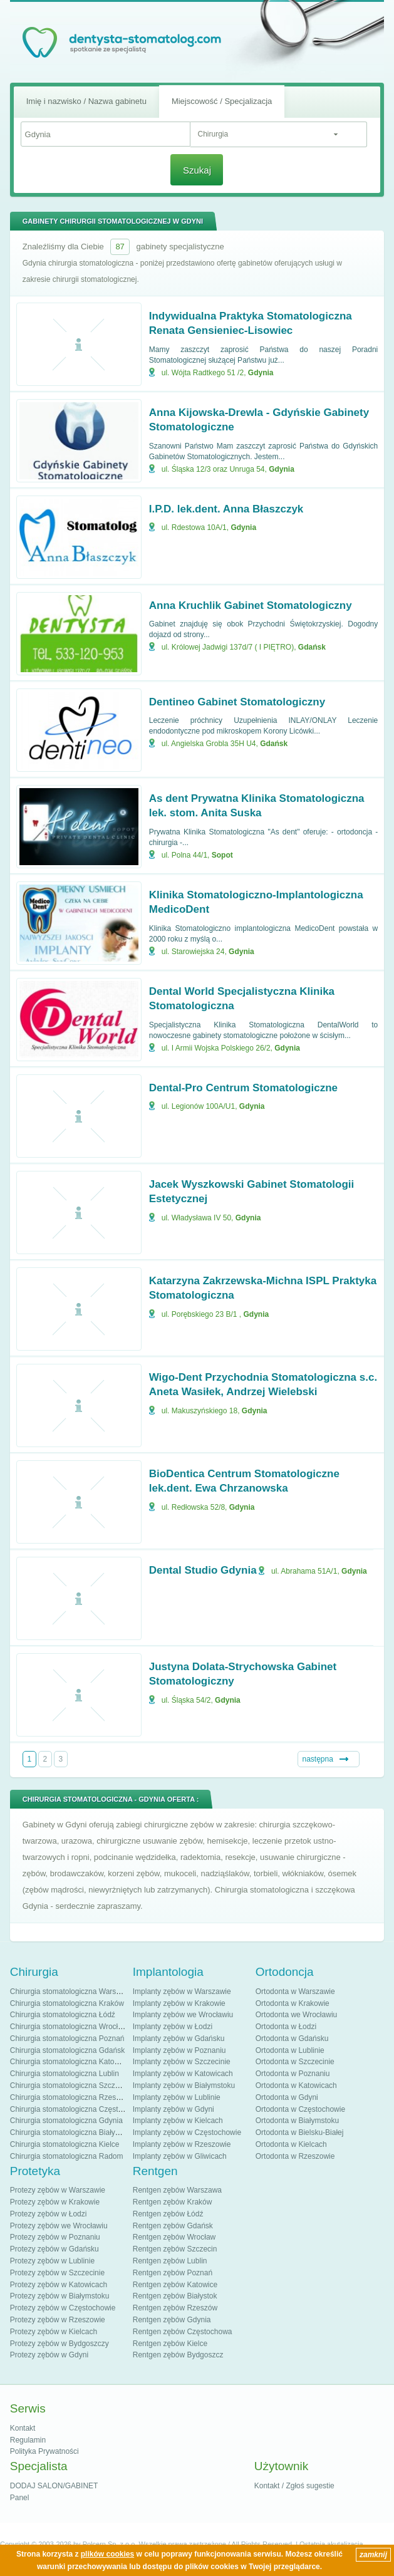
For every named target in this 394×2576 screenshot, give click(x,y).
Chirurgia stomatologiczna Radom (66, 2156)
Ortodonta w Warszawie (295, 1991)
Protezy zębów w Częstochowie (63, 2307)
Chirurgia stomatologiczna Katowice (70, 2061)
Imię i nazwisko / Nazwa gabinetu (86, 101)
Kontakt (23, 2428)
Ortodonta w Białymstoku (297, 2120)
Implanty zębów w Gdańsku (179, 2038)
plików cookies (107, 2554)
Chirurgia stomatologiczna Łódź (62, 2014)
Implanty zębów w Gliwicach (180, 2156)
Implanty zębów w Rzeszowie (182, 2144)
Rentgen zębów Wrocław (174, 2237)
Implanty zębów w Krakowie (179, 2003)
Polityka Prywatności (44, 2451)
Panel (19, 2497)
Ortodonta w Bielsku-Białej (300, 2132)
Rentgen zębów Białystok (175, 2296)
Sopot (222, 855)
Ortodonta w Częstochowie (300, 2109)
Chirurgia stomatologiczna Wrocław (69, 2026)
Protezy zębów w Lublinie (52, 2261)
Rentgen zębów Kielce (170, 2343)
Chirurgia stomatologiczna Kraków (67, 2003)
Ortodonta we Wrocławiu (297, 2014)
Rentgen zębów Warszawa (177, 2190)
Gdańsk (312, 647)
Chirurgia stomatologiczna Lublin (64, 2073)
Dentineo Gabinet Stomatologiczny (237, 702)
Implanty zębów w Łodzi (172, 2026)
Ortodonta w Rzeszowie (295, 2156)
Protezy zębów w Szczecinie (57, 2272)
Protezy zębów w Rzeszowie (57, 2319)
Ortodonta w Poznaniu (293, 2073)
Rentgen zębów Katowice (175, 2284)
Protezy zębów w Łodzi (48, 2214)
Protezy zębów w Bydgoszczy (59, 2343)
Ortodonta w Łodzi (286, 2026)
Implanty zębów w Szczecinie (182, 2061)
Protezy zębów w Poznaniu (55, 2237)
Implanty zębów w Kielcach (178, 2120)
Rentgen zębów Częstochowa (182, 2331)
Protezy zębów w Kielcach (53, 2331)
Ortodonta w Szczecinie (295, 2061)
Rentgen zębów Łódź (168, 2214)
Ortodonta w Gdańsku (292, 2038)
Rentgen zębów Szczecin (175, 2249)
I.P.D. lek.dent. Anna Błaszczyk (226, 509)
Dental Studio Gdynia (203, 1570)
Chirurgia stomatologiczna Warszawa (72, 1991)
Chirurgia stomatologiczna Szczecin (69, 2085)
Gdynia (261, 372)
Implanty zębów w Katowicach (183, 2073)
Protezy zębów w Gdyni (49, 2354)
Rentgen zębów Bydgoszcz (178, 2354)
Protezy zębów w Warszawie (57, 2190)
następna (318, 1759)
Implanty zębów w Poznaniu (179, 2050)
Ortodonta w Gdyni (287, 2097)
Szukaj (197, 170)
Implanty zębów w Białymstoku (184, 2085)
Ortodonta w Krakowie (292, 2003)
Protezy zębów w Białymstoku (60, 2296)
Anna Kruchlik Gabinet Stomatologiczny (250, 605)
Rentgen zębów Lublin (170, 2261)
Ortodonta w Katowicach (296, 2085)
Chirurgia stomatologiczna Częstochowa (77, 2109)
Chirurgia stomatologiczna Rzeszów (70, 2097)
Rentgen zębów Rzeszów (175, 2307)
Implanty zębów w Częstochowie (187, 2132)
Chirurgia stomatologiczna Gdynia (66, 2120)
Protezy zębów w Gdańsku (54, 2249)
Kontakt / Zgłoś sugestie (294, 2485)
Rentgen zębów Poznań (172, 2272)
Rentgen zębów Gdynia (172, 2319)
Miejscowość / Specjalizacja (222, 101)
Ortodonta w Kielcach (291, 2144)
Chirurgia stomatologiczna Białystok (69, 2132)
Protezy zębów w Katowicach (58, 2284)
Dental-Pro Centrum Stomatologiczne (243, 1088)
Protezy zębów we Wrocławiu (59, 2225)
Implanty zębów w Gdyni (173, 2109)
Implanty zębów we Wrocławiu (183, 2014)
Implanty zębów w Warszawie (182, 1991)
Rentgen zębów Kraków (172, 2202)
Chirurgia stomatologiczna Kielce (65, 2144)
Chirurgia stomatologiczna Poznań (67, 2038)
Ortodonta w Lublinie (290, 2050)
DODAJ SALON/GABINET (54, 2485)
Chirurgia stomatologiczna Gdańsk (67, 2050)
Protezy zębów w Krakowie (55, 2202)
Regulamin (28, 2440)
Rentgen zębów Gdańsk (173, 2225)
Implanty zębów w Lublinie (176, 2097)
